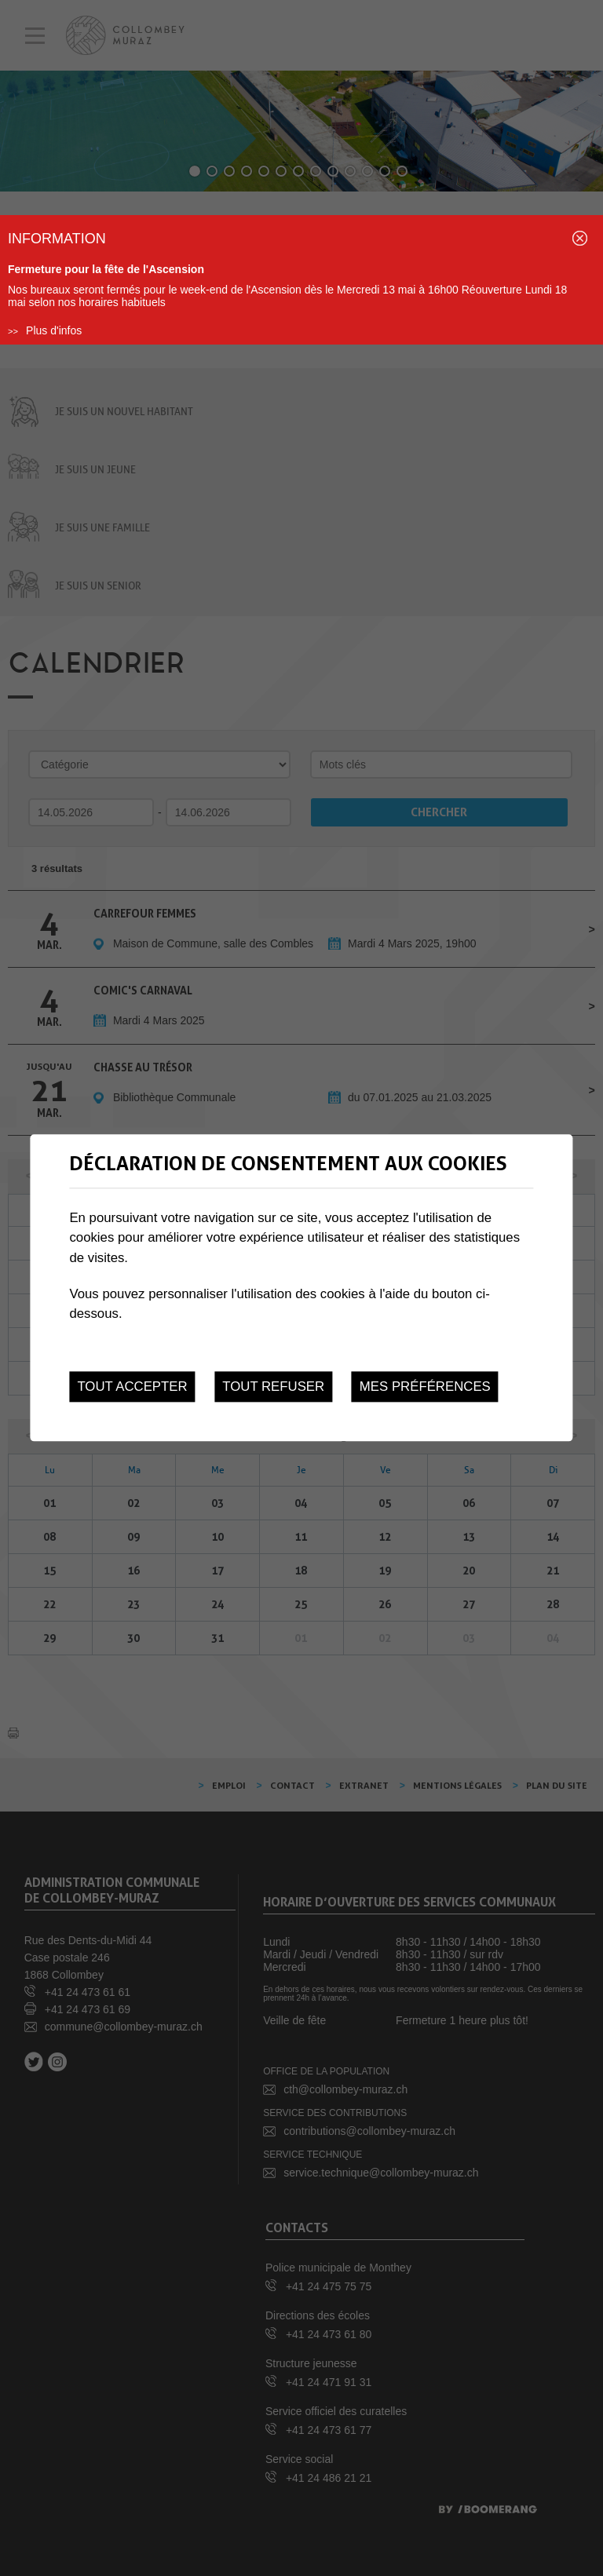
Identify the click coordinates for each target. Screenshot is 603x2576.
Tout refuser (273, 1386)
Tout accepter (132, 1386)
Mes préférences (425, 1386)
